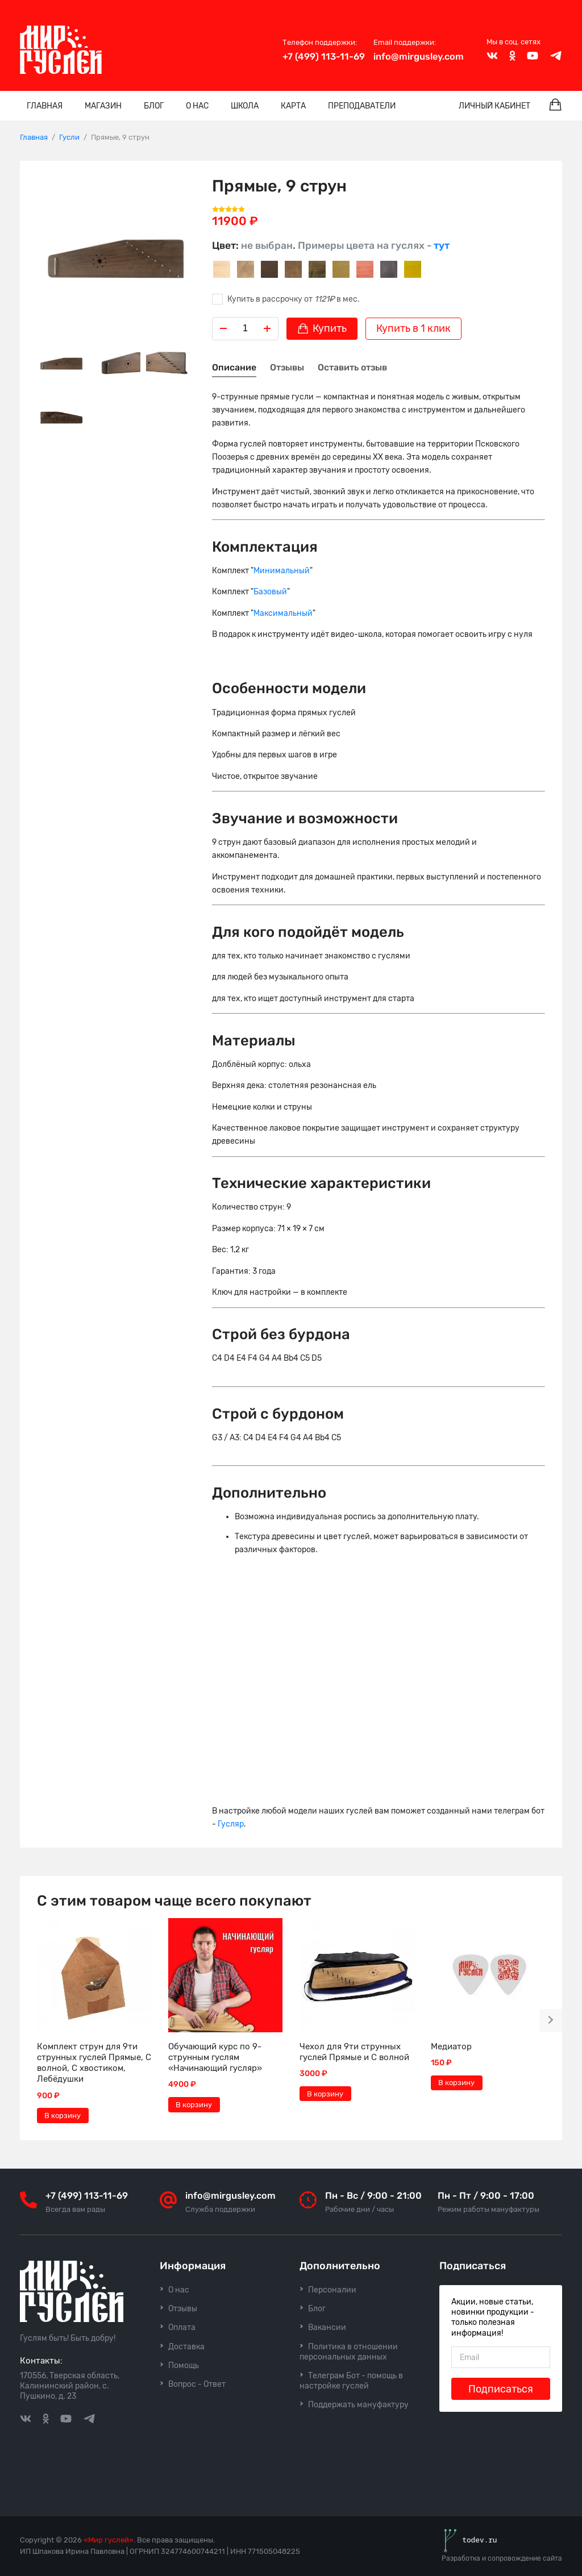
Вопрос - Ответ (197, 2384)
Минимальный (281, 571)
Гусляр (231, 1824)
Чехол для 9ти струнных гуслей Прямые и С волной (354, 2051)
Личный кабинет (494, 106)
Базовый (270, 592)
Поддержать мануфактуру (358, 2405)
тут (442, 245)
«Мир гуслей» (109, 2540)
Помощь (183, 2365)
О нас (197, 106)
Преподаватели (362, 106)
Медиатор (451, 2046)
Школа (245, 106)
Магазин (103, 106)
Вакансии (327, 2327)
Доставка (186, 2347)
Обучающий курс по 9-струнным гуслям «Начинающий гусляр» (215, 2057)
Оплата (182, 2327)
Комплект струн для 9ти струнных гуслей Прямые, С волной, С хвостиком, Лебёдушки (94, 2063)
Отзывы (287, 367)
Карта (293, 106)
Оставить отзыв (352, 367)
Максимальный (283, 613)
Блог (154, 106)
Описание (234, 367)
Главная (45, 106)
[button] (550, 2020)
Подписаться (500, 2389)
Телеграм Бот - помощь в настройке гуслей (351, 2381)
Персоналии (332, 2290)
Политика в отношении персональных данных (349, 2352)
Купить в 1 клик (413, 328)
